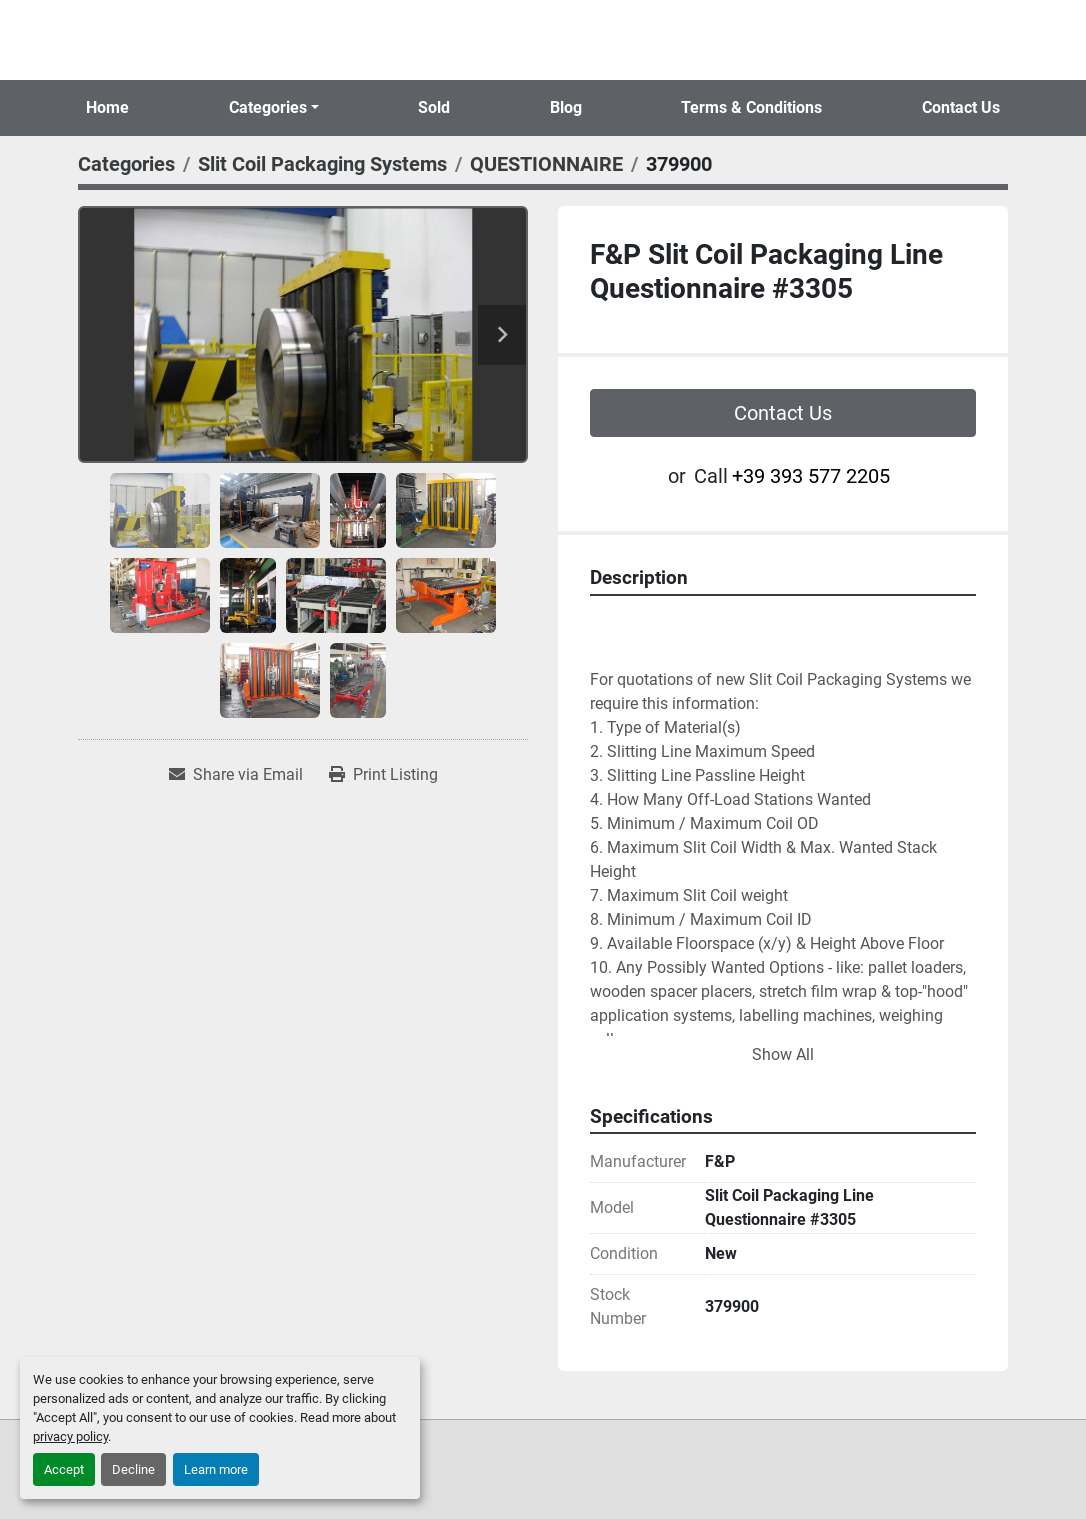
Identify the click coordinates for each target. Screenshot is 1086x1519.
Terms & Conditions (751, 107)
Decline (133, 1469)
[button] (274, 108)
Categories (268, 107)
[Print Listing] (383, 775)
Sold (434, 107)
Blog (566, 107)
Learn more (216, 1469)
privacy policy (70, 1436)
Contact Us (961, 107)
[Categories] (126, 164)
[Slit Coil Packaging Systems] (322, 164)
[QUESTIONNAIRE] (546, 164)
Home (107, 107)
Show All (783, 1054)
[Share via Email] (236, 775)
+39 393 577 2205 (811, 476)
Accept (64, 1469)
